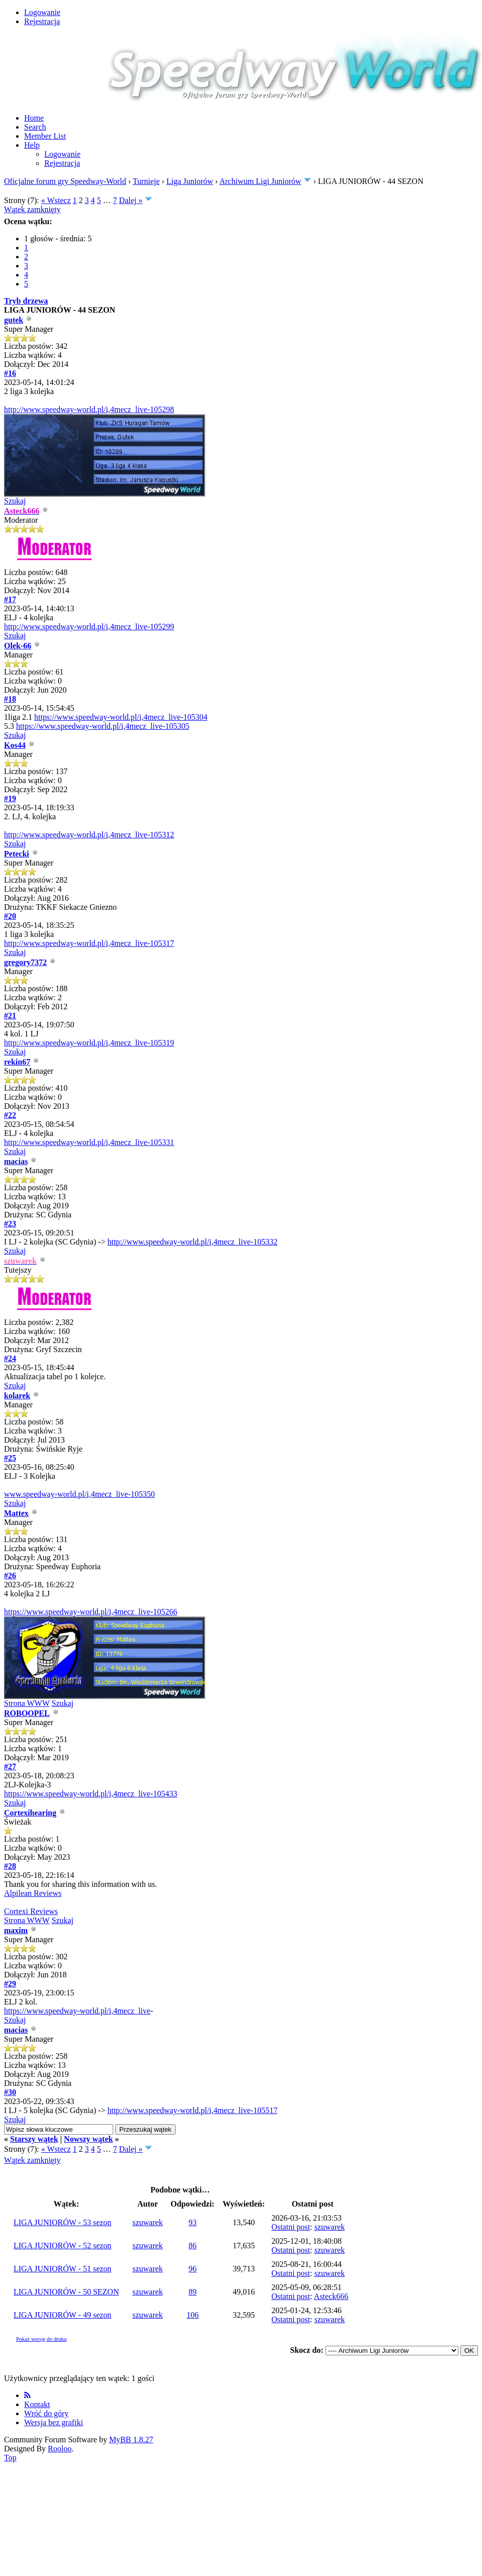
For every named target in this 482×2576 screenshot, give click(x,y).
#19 (10, 798)
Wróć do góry (46, 2413)
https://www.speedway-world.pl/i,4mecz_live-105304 (120, 717)
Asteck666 (331, 2296)
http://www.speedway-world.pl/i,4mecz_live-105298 (89, 409)
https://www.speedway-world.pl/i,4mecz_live (77, 2011)
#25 (10, 1458)
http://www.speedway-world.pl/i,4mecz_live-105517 (192, 2110)
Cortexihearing (30, 1812)
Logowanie (42, 12)
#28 (10, 1866)
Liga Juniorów (190, 181)
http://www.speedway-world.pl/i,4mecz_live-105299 (89, 626)
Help (32, 145)
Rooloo (59, 2448)
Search (35, 127)
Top (10, 2457)
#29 (10, 1983)
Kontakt (37, 2404)
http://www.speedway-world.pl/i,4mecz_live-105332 (192, 1241)
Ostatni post (290, 2227)
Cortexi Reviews (31, 1911)
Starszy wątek (34, 2139)
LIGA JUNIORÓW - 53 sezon (62, 2222)
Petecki (16, 853)
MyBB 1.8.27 (131, 2439)
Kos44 (15, 745)
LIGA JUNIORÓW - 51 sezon (62, 2268)
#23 (10, 1223)
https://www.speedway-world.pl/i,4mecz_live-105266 (90, 1611)
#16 (10, 373)
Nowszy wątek (88, 2139)
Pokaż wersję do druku (41, 2339)
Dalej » (131, 200)
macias (16, 1161)
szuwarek (147, 2222)
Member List (45, 136)
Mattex (16, 1513)
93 (193, 2222)
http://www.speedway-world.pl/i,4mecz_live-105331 (89, 1142)
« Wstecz (56, 200)
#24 (10, 1358)
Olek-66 (17, 645)
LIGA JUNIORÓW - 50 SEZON (66, 2291)
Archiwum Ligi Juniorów (260, 181)
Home (34, 118)
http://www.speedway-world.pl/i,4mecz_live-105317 (89, 943)
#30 (10, 2092)
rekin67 (17, 1062)
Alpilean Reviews (32, 1893)
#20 (10, 916)
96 (193, 2268)
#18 (10, 699)
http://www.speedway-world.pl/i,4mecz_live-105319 (89, 1042)
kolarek (17, 1395)
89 (193, 2291)
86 (193, 2245)
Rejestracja (42, 21)
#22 (10, 1115)
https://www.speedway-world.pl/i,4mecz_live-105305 (102, 726)
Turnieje (146, 181)
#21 (10, 1015)
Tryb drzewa (26, 301)
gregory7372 (25, 962)
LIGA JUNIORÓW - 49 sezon (62, 2315)
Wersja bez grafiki (53, 2422)
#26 (10, 1575)
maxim (16, 1930)
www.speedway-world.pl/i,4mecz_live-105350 (79, 1494)
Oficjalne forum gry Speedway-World (65, 181)
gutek (13, 320)
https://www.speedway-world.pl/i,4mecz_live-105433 (90, 1793)
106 (193, 2315)
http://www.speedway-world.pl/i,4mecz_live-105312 (89, 834)
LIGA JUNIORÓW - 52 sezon (62, 2245)
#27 (10, 1766)
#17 (10, 599)
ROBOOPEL (27, 1713)
